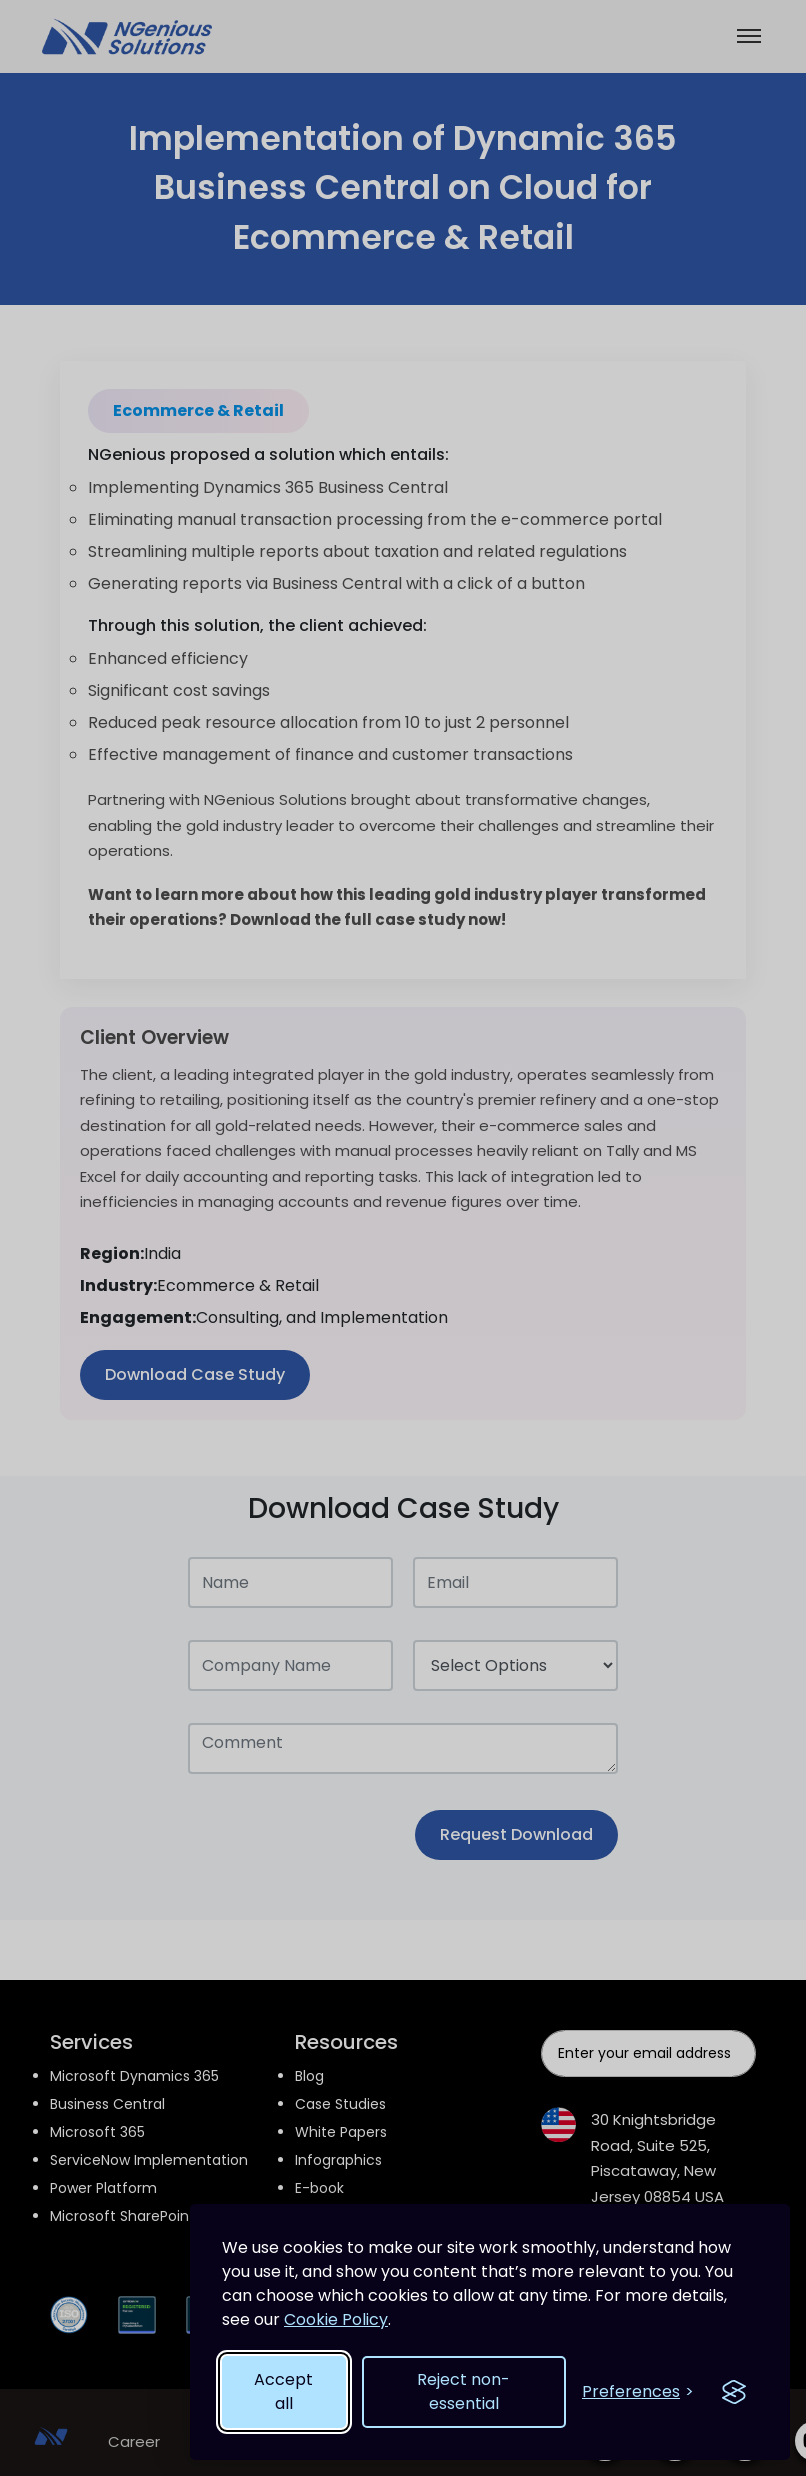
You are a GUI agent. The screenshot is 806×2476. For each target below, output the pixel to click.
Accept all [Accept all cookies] (283, 2391)
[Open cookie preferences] (638, 2392)
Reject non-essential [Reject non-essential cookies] (463, 2391)
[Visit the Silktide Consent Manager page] (734, 2392)
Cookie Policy (336, 2319)
